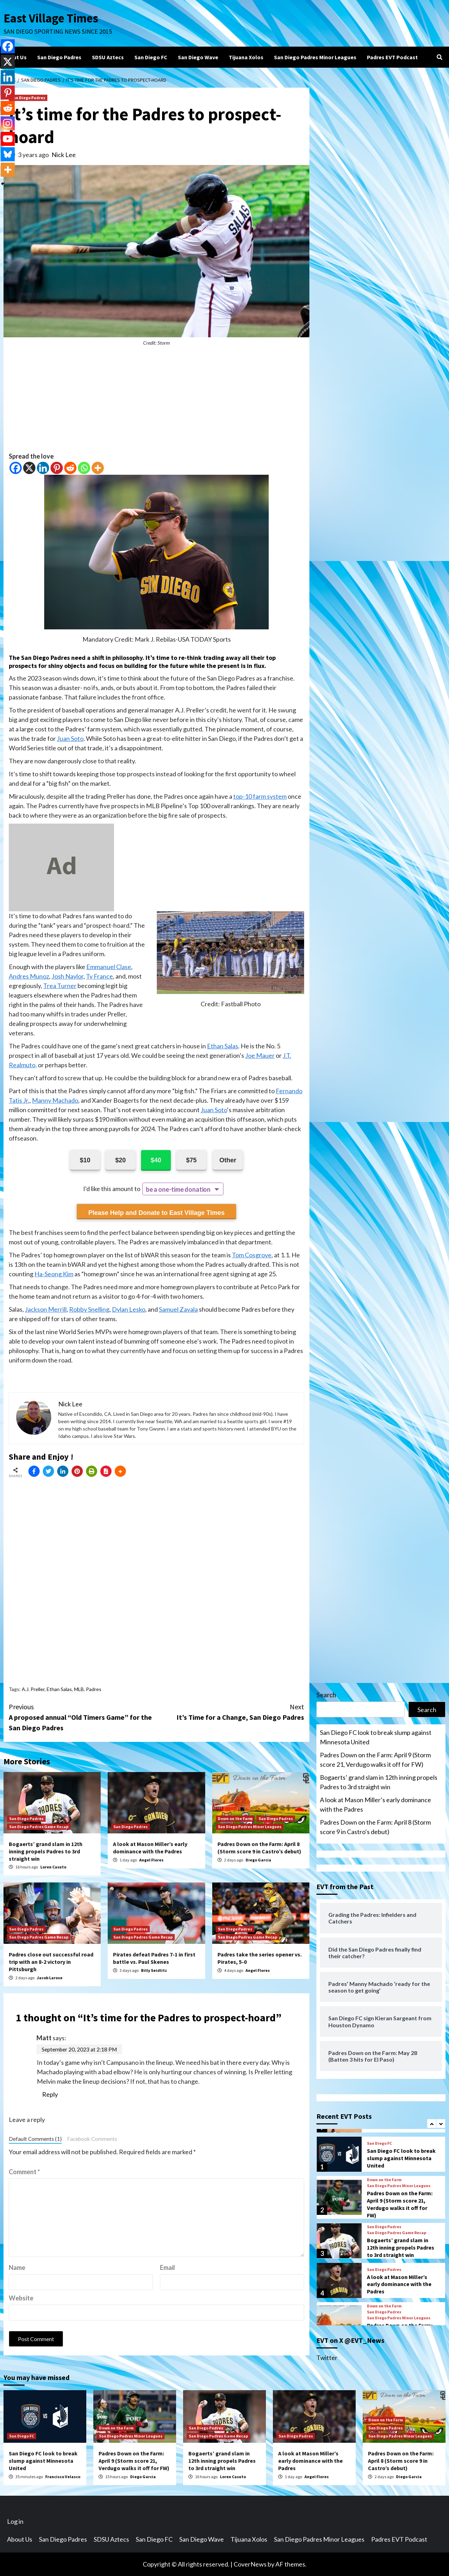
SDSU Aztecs (108, 57)
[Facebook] (15, 468)
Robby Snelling (89, 1309)
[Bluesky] (8, 154)
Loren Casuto (53, 1867)
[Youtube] (8, 139)
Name (17, 2267)
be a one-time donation (178, 1189)
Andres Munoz (29, 976)
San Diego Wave (198, 57)
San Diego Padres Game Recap (38, 1826)
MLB (79, 1689)
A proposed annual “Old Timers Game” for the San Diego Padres (82, 1717)
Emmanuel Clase (108, 967)
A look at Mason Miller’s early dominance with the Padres (150, 1847)
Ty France (99, 976)
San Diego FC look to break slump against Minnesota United (375, 1737)
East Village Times (51, 18)
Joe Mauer (260, 1055)
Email (167, 2267)
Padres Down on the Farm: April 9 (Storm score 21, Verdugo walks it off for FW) (375, 1759)
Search (326, 1695)
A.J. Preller (33, 1689)
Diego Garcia (258, 1859)
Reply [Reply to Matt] (50, 2094)
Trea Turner (59, 985)
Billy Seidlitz (154, 1970)
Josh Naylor (67, 976)
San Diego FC (150, 57)
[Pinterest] (57, 468)
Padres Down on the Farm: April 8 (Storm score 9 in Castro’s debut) (259, 1847)
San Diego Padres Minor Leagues (315, 57)
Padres (93, 1689)
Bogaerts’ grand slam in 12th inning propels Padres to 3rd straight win (45, 1851)
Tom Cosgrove (252, 1255)
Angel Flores (151, 1859)
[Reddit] (70, 468)
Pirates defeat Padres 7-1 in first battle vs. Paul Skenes (154, 1958)
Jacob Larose (49, 1977)
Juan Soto (70, 738)
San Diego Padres (59, 57)
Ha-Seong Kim (53, 1274)
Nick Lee (64, 154)
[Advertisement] (156, 402)
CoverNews (250, 2564)
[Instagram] (8, 123)
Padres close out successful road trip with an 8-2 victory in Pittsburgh (51, 1962)
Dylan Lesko (128, 1309)
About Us (15, 57)
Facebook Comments (92, 2139)
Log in (15, 2521)
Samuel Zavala (178, 1309)
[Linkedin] (43, 468)
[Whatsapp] (84, 468)
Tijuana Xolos (246, 57)
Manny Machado (55, 1100)
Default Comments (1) (35, 2139)
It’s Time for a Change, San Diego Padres (230, 1712)
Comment (24, 2172)
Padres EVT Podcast (392, 57)
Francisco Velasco (62, 2476)
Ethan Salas (222, 1046)
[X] (29, 468)
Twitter (326, 2357)
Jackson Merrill (46, 1309)
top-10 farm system (260, 796)
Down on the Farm (235, 1818)
